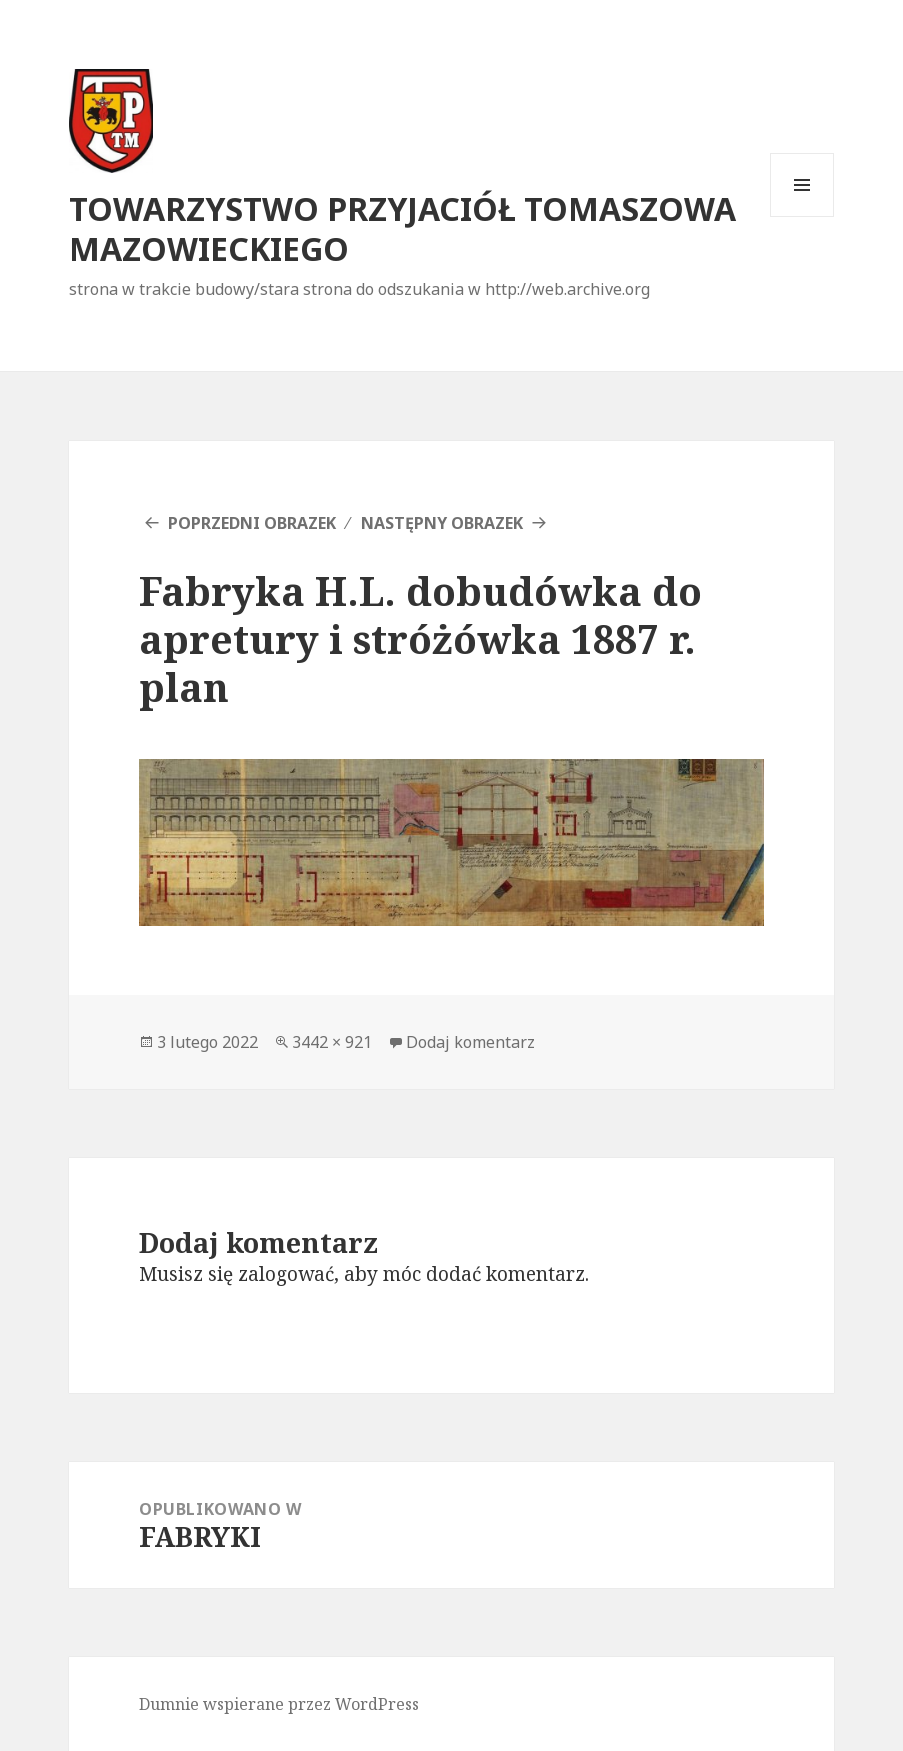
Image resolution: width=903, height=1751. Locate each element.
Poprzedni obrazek (252, 523)
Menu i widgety (802, 216)
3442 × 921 (332, 1042)
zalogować (286, 1274)
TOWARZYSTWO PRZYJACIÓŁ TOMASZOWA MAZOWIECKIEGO (402, 228)
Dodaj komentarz (470, 1042)
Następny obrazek (442, 523)
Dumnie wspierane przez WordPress (279, 1704)
